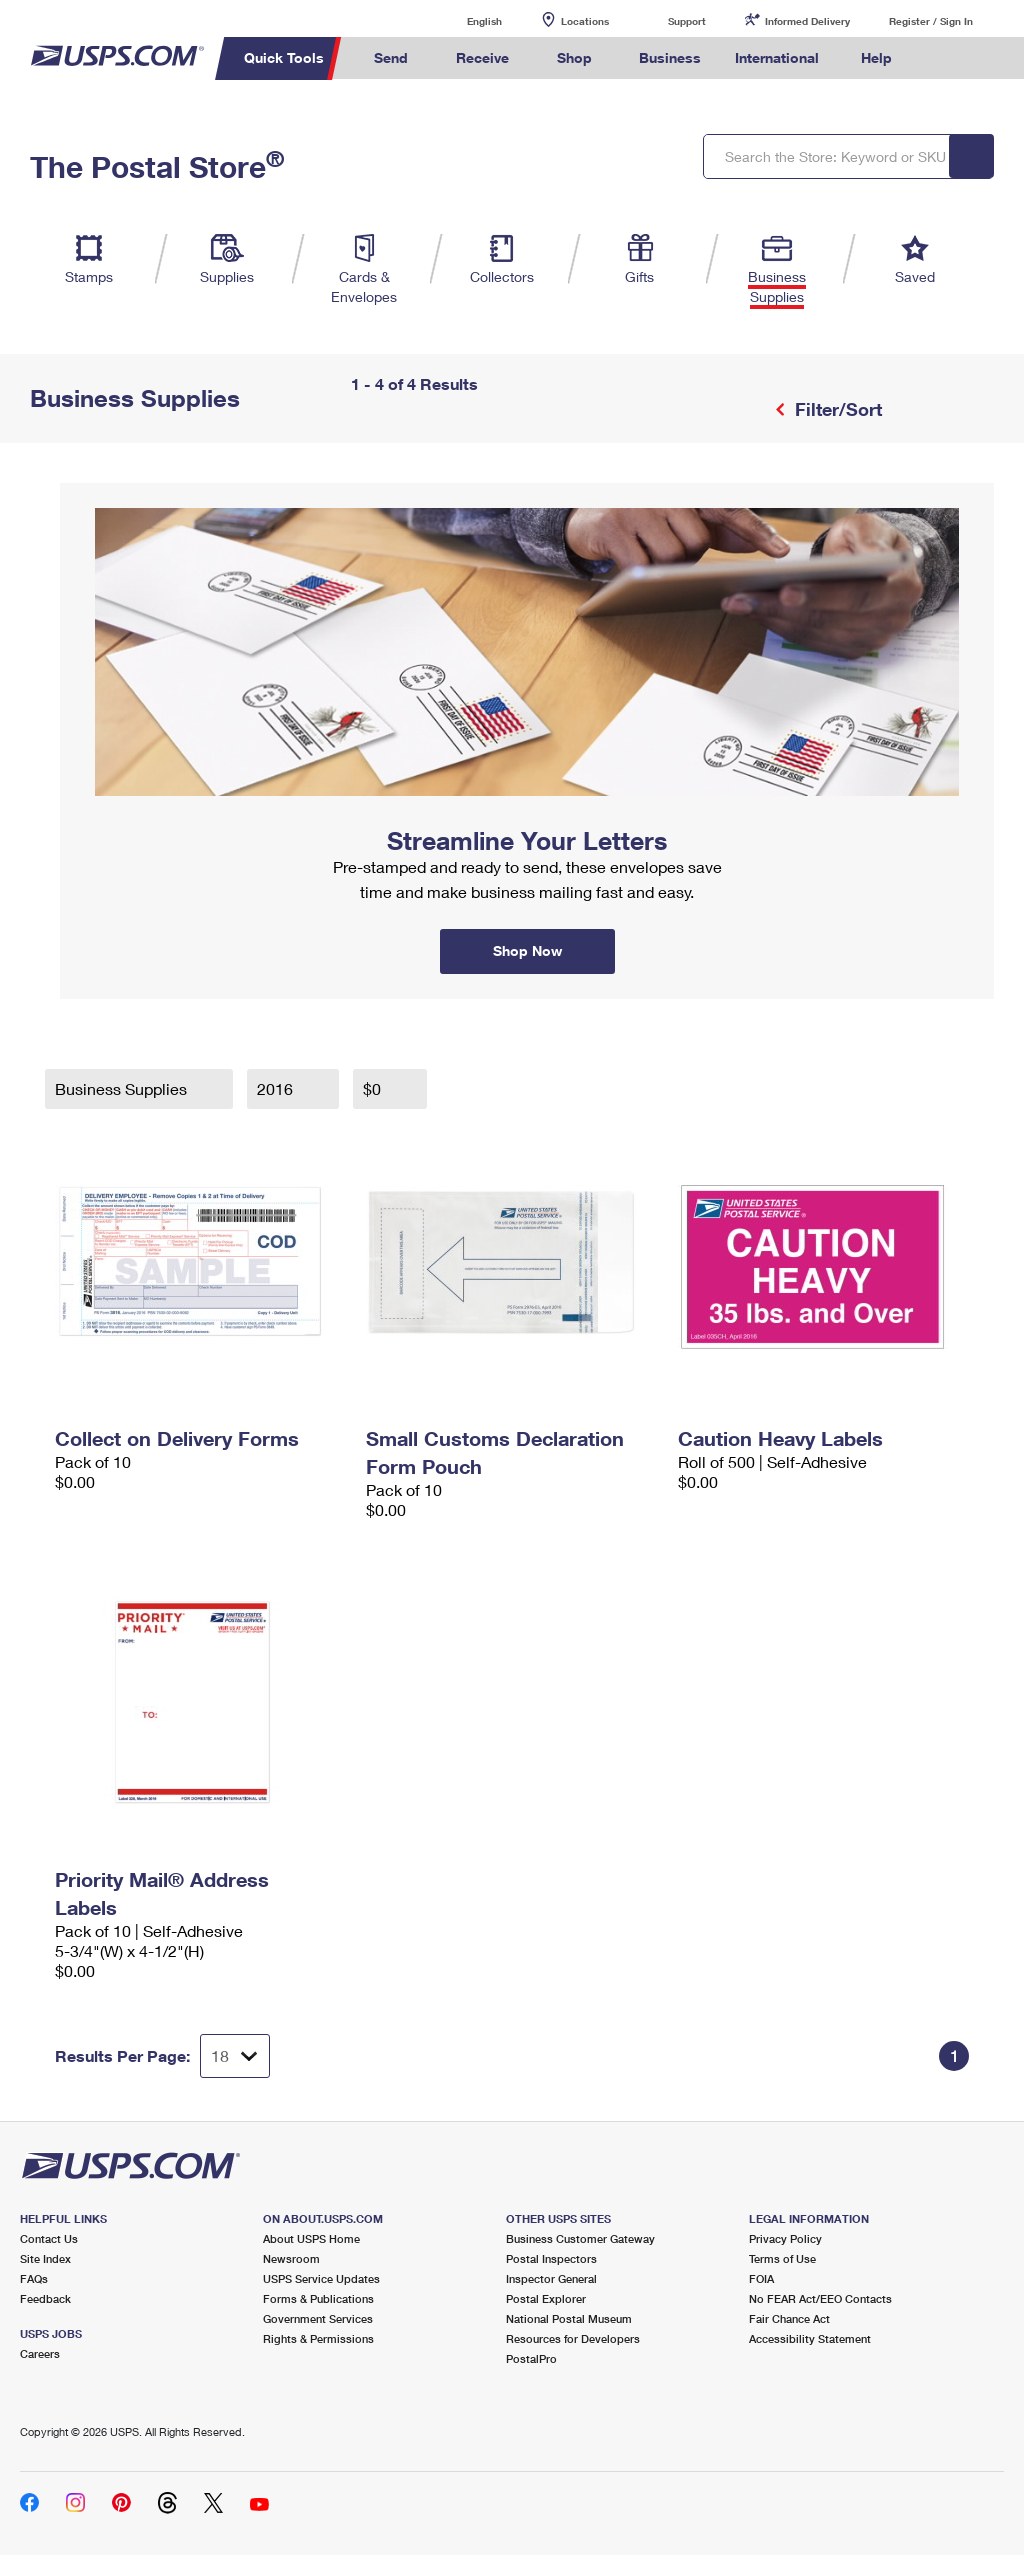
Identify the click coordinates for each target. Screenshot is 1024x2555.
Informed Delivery (807, 21)
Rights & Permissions (318, 2338)
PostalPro (531, 2358)
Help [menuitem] (876, 57)
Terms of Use (782, 2258)
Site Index (45, 2258)
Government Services (318, 2318)
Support (687, 21)
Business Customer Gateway (580, 2238)
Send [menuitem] (391, 57)
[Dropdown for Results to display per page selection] (235, 2056)
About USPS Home (311, 2238)
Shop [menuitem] (574, 57)
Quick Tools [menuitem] (284, 57)
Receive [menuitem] (482, 57)
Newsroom (291, 2258)
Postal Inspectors (551, 2258)
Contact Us (49, 2238)
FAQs (34, 2278)
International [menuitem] (777, 57)
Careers (40, 2353)
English (464, 20)
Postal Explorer (546, 2298)
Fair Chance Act (789, 2318)
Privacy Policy (785, 2238)
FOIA (761, 2278)
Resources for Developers (573, 2338)
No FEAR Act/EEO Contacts (820, 2298)
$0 (374, 1088)
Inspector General (551, 2278)
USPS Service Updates (321, 2278)
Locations (585, 21)
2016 (277, 1088)
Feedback (45, 2298)
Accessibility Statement (810, 2338)
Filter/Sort (836, 409)
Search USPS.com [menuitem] (943, 58)
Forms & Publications (318, 2298)
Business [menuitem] (670, 57)
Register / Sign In (931, 21)
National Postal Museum (569, 2318)
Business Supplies (123, 1088)
